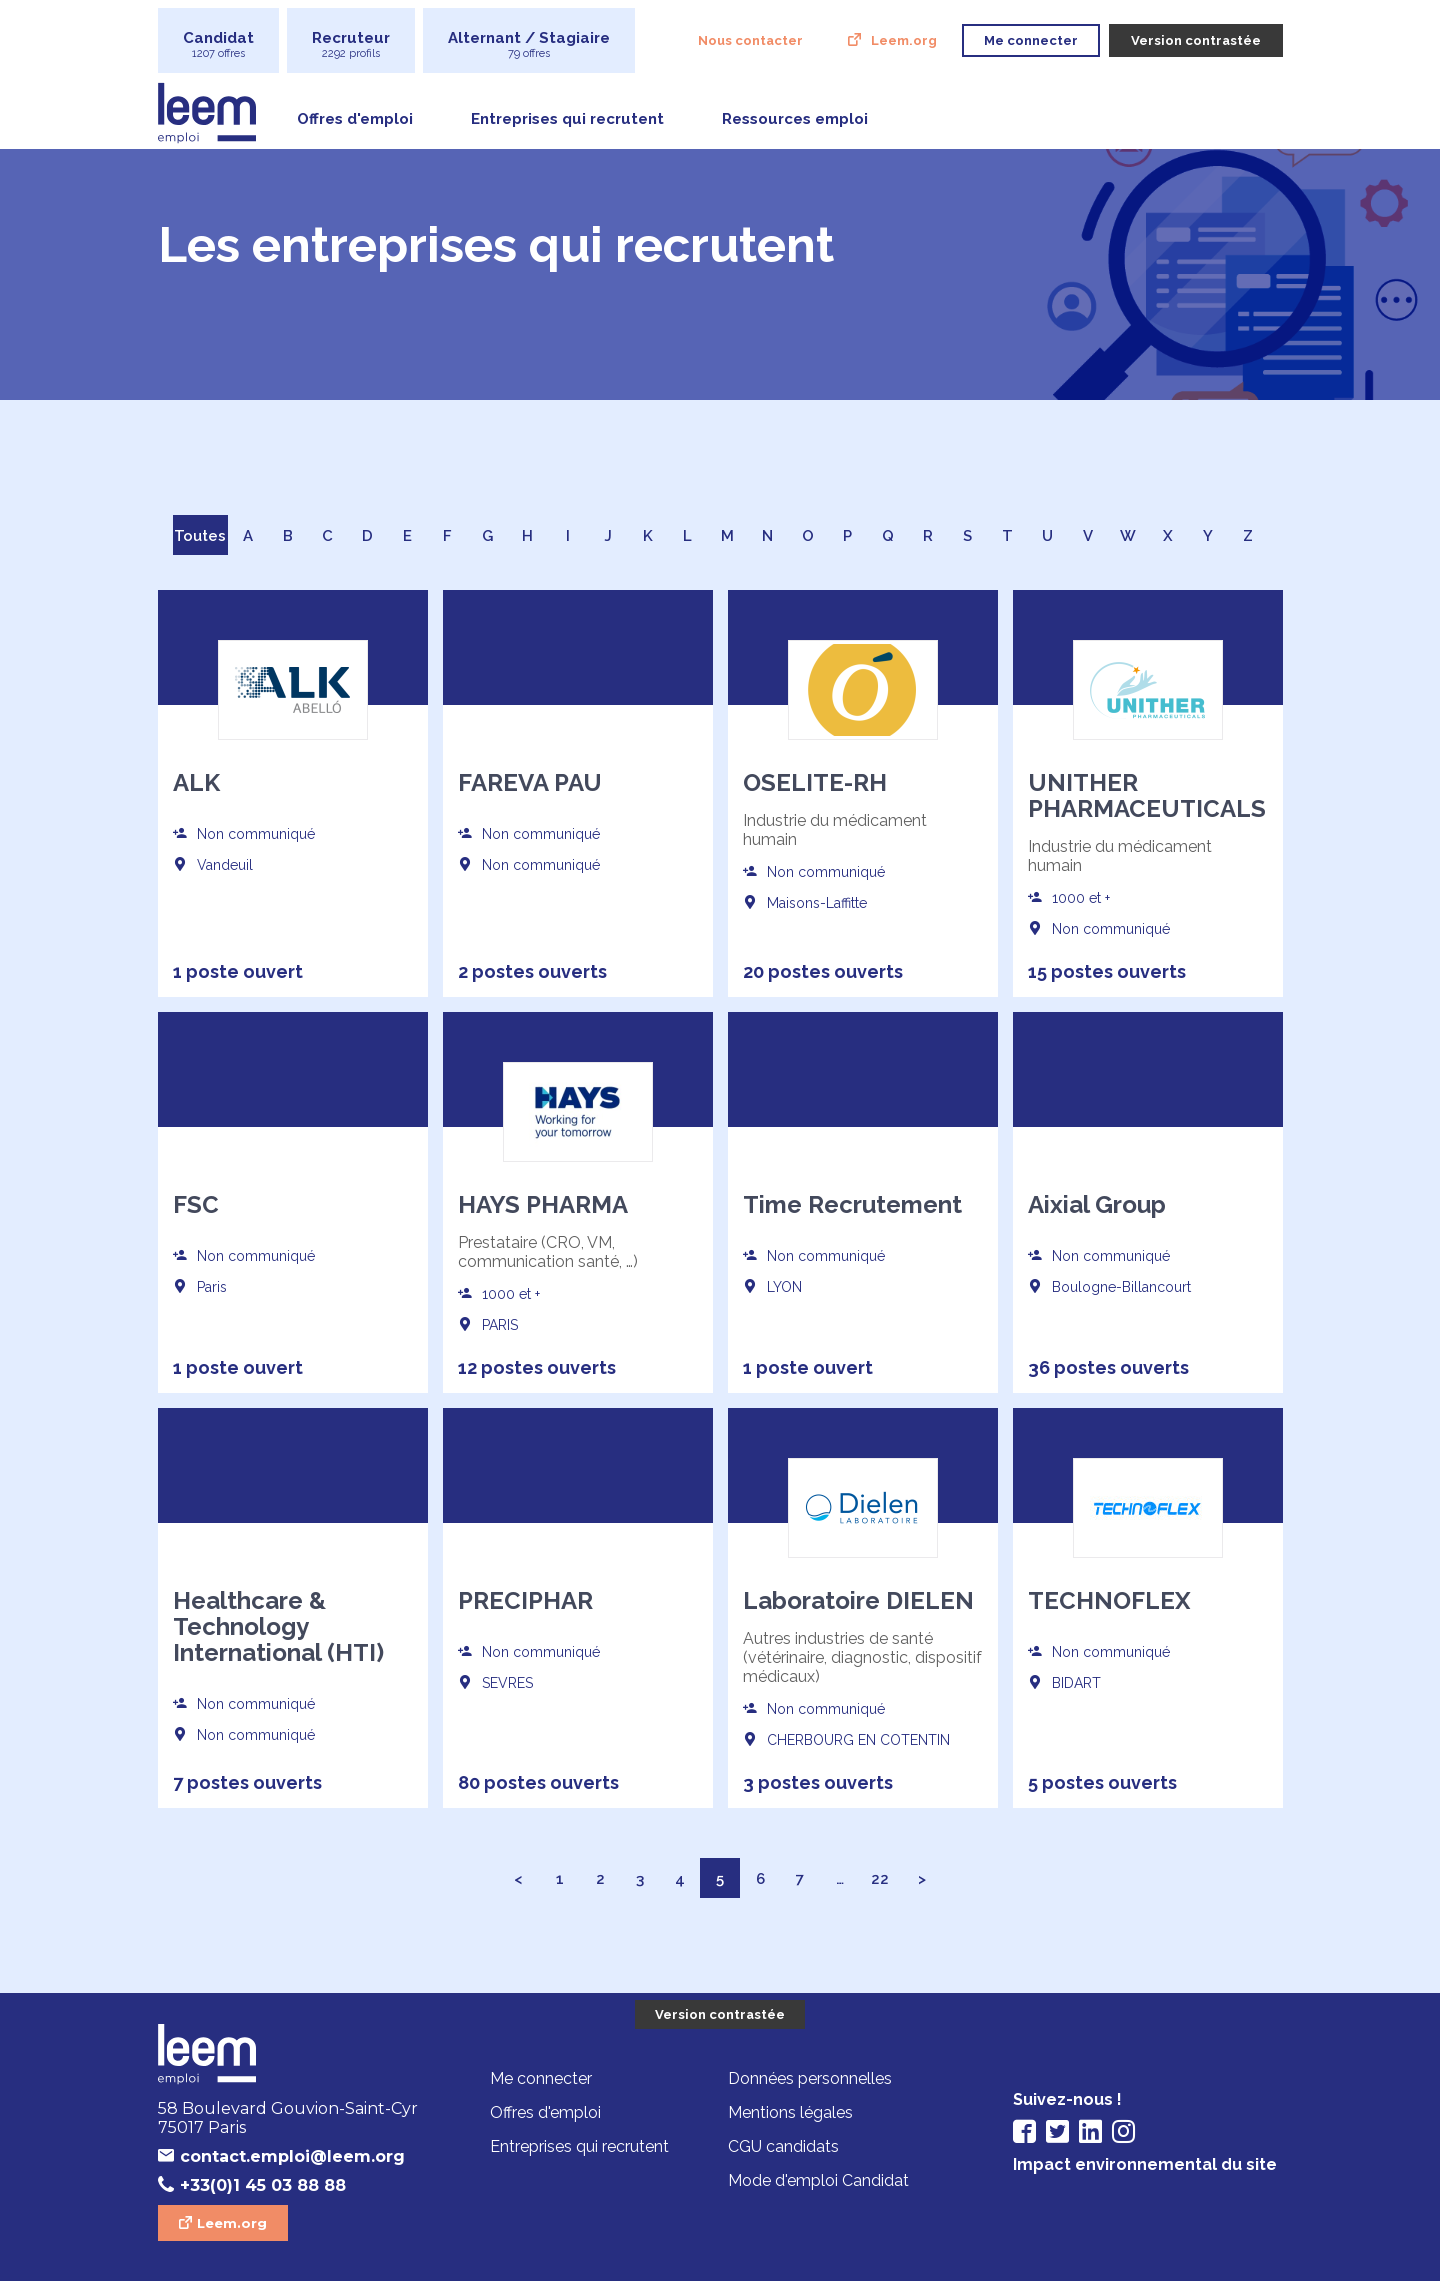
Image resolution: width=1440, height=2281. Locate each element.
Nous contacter (750, 40)
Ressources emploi (795, 119)
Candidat (218, 44)
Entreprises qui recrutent (567, 119)
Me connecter (541, 2078)
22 (880, 1879)
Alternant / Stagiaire (529, 44)
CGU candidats (783, 2146)
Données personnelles (810, 2078)
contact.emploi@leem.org (292, 2156)
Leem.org (904, 40)
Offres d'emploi (355, 119)
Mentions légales (790, 2112)
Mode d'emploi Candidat (818, 2180)
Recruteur (351, 44)
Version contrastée (720, 2014)
